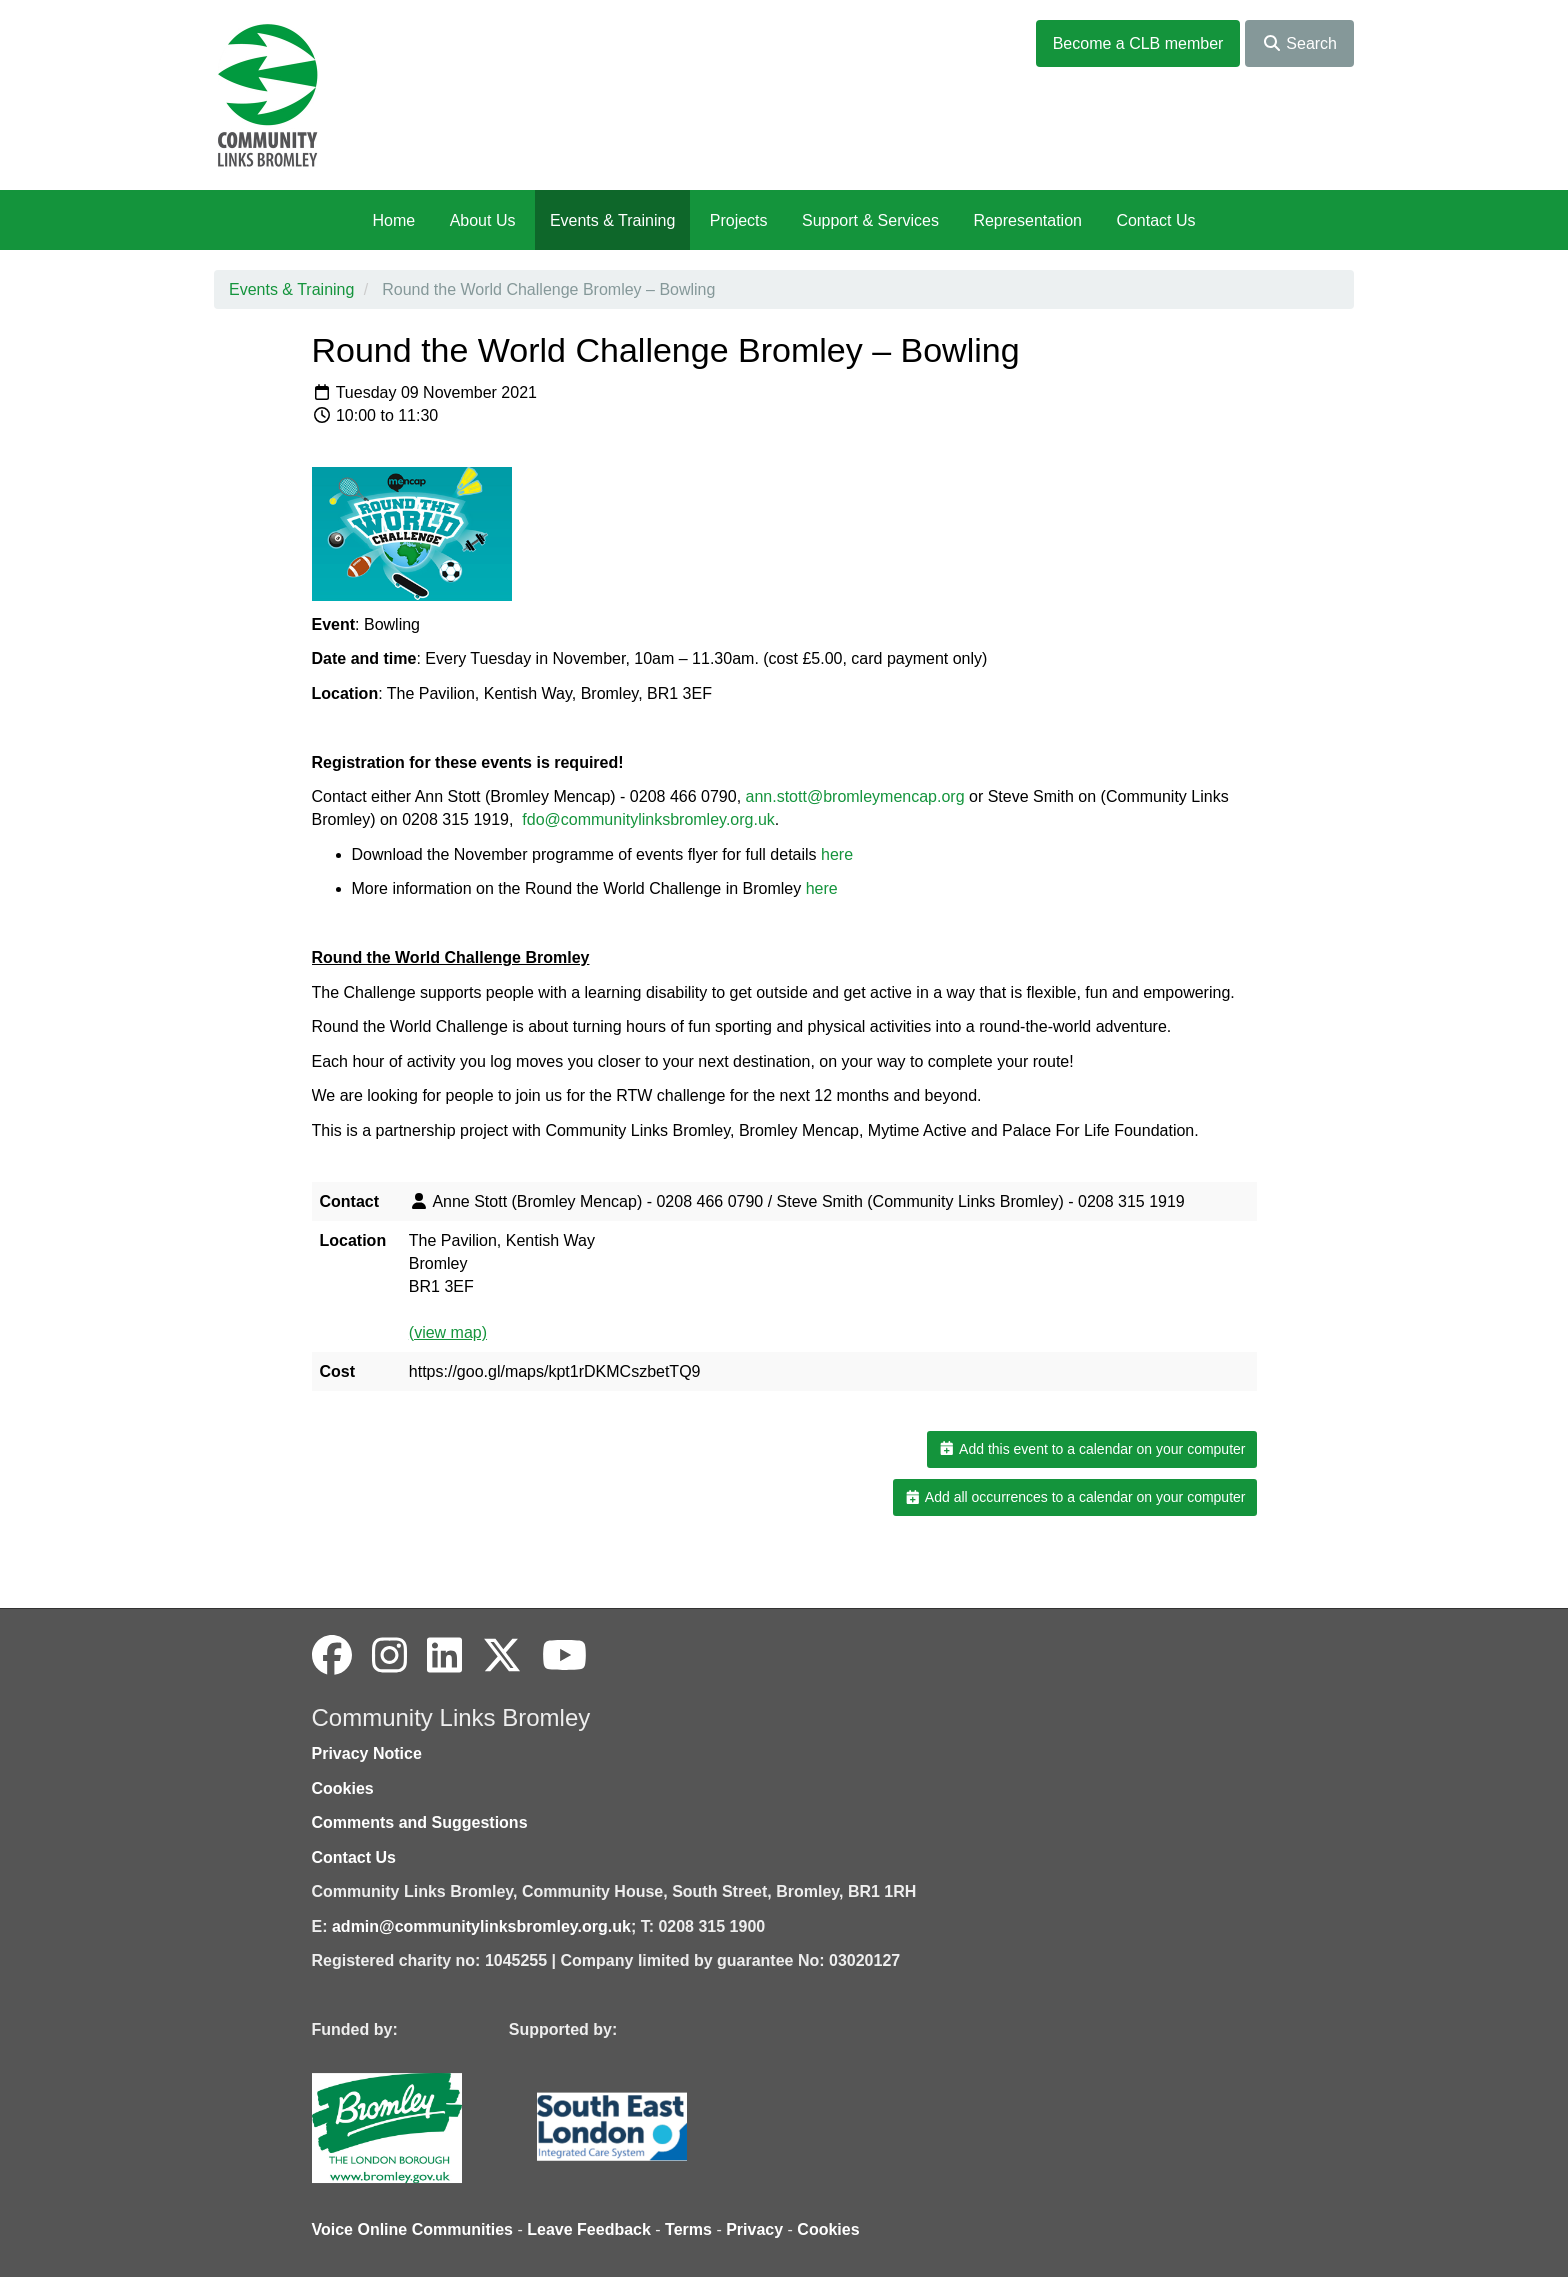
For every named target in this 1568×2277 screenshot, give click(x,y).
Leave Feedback (589, 2229)
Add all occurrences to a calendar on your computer (1074, 1497)
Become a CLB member (1138, 43)
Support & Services (870, 220)
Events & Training (612, 220)
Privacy (754, 2229)
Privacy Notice (367, 1753)
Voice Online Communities (413, 2229)
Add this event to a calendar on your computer (1091, 1449)
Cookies (343, 1788)
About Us (483, 220)
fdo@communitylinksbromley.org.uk (648, 819)
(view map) (448, 1332)
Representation (1027, 220)
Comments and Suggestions (420, 1822)
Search (1299, 43)
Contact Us (1155, 220)
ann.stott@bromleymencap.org (855, 796)
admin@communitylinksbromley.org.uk (481, 1926)
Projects (739, 220)
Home (393, 220)
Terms (688, 2229)
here (837, 854)
